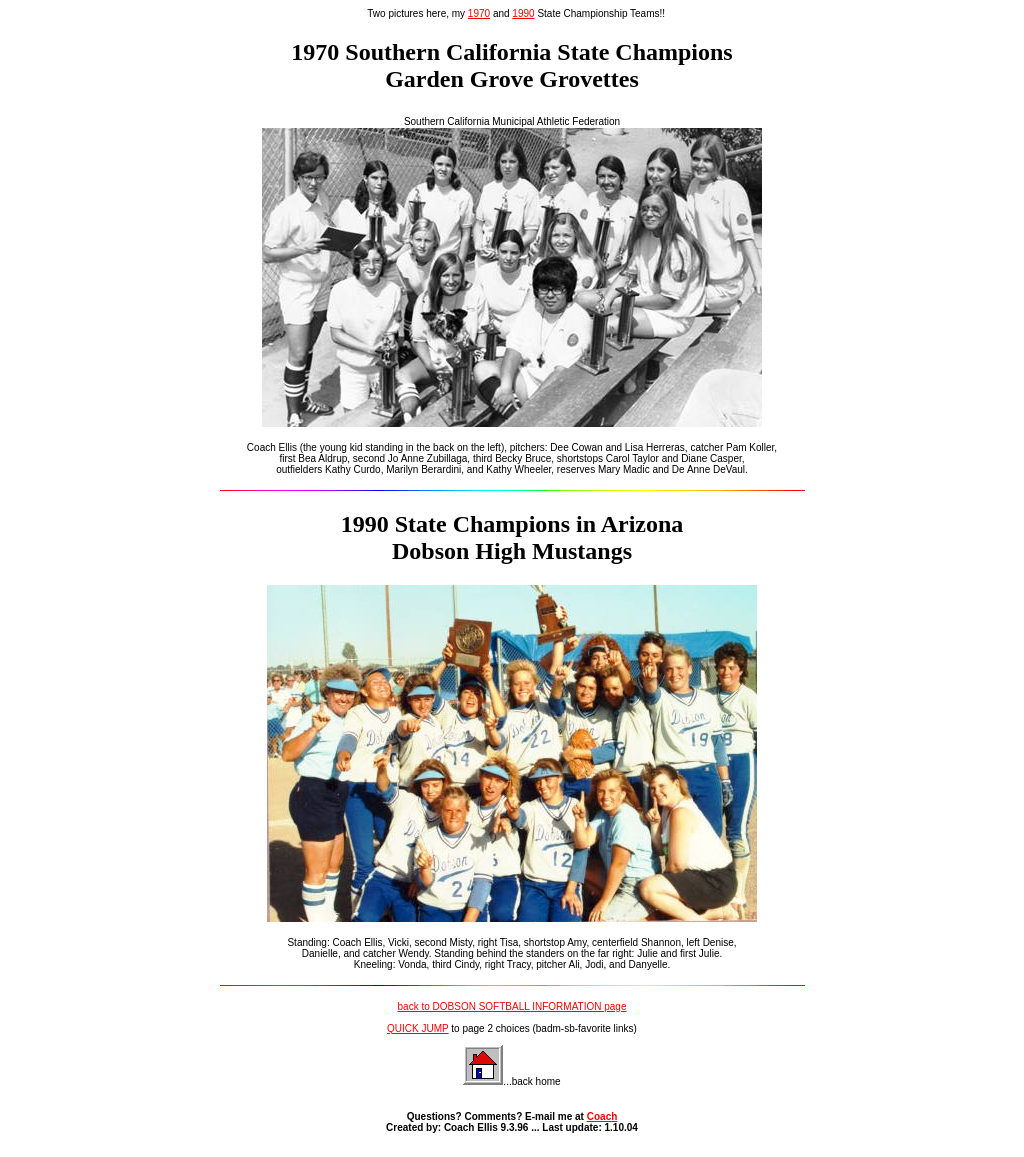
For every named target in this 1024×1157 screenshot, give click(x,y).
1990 (523, 13)
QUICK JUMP (418, 1028)
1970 (479, 13)
